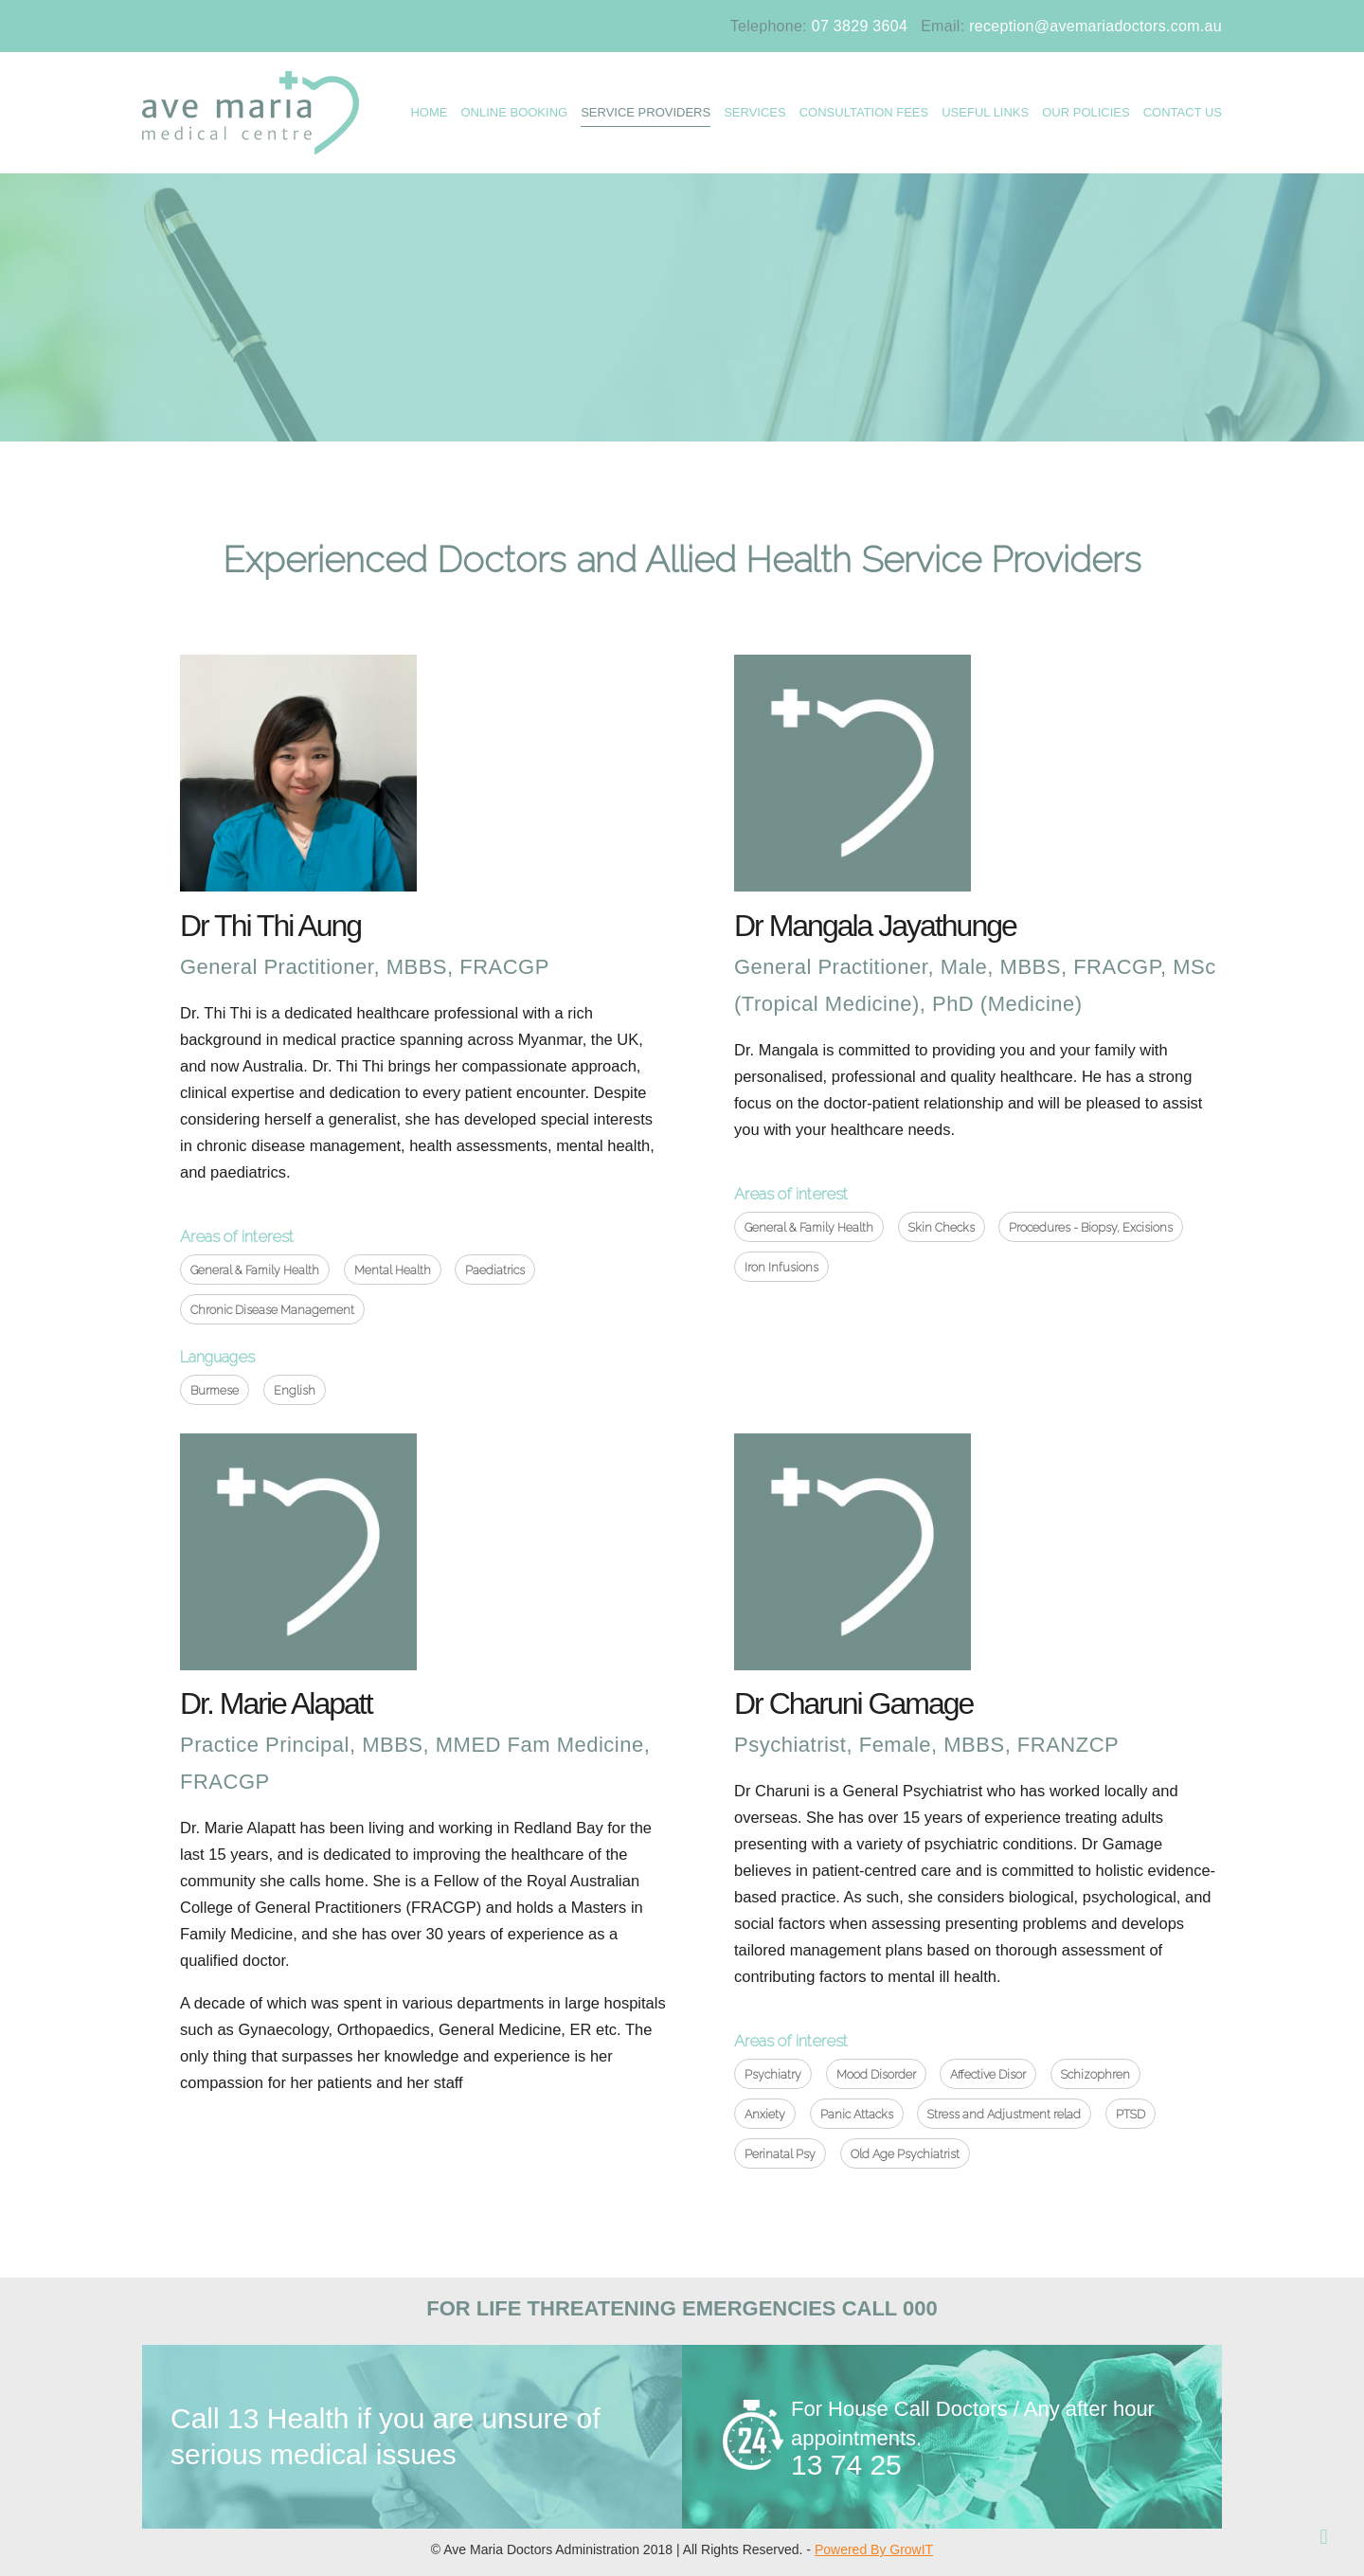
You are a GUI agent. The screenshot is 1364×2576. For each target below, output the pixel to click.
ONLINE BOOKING (513, 112)
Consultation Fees (864, 112)
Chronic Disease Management (272, 1310)
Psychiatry (773, 2074)
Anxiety (765, 2114)
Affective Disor (988, 2074)
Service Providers (645, 112)
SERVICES (755, 112)
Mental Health (392, 1270)
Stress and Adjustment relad (1004, 2114)
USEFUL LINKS (985, 112)
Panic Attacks (856, 2114)
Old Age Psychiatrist (905, 2154)
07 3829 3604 (859, 26)
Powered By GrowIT (874, 2549)
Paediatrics (495, 1270)
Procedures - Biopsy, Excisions (1091, 1227)
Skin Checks (941, 1227)
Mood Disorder (876, 2074)
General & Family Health (254, 1270)
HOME (428, 112)
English (294, 1390)
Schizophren (1095, 2074)
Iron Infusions (781, 1267)
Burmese (214, 1390)
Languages (217, 1356)
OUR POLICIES (1085, 112)
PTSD (1130, 2114)
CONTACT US (1182, 112)
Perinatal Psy (780, 2154)
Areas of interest (237, 1236)
